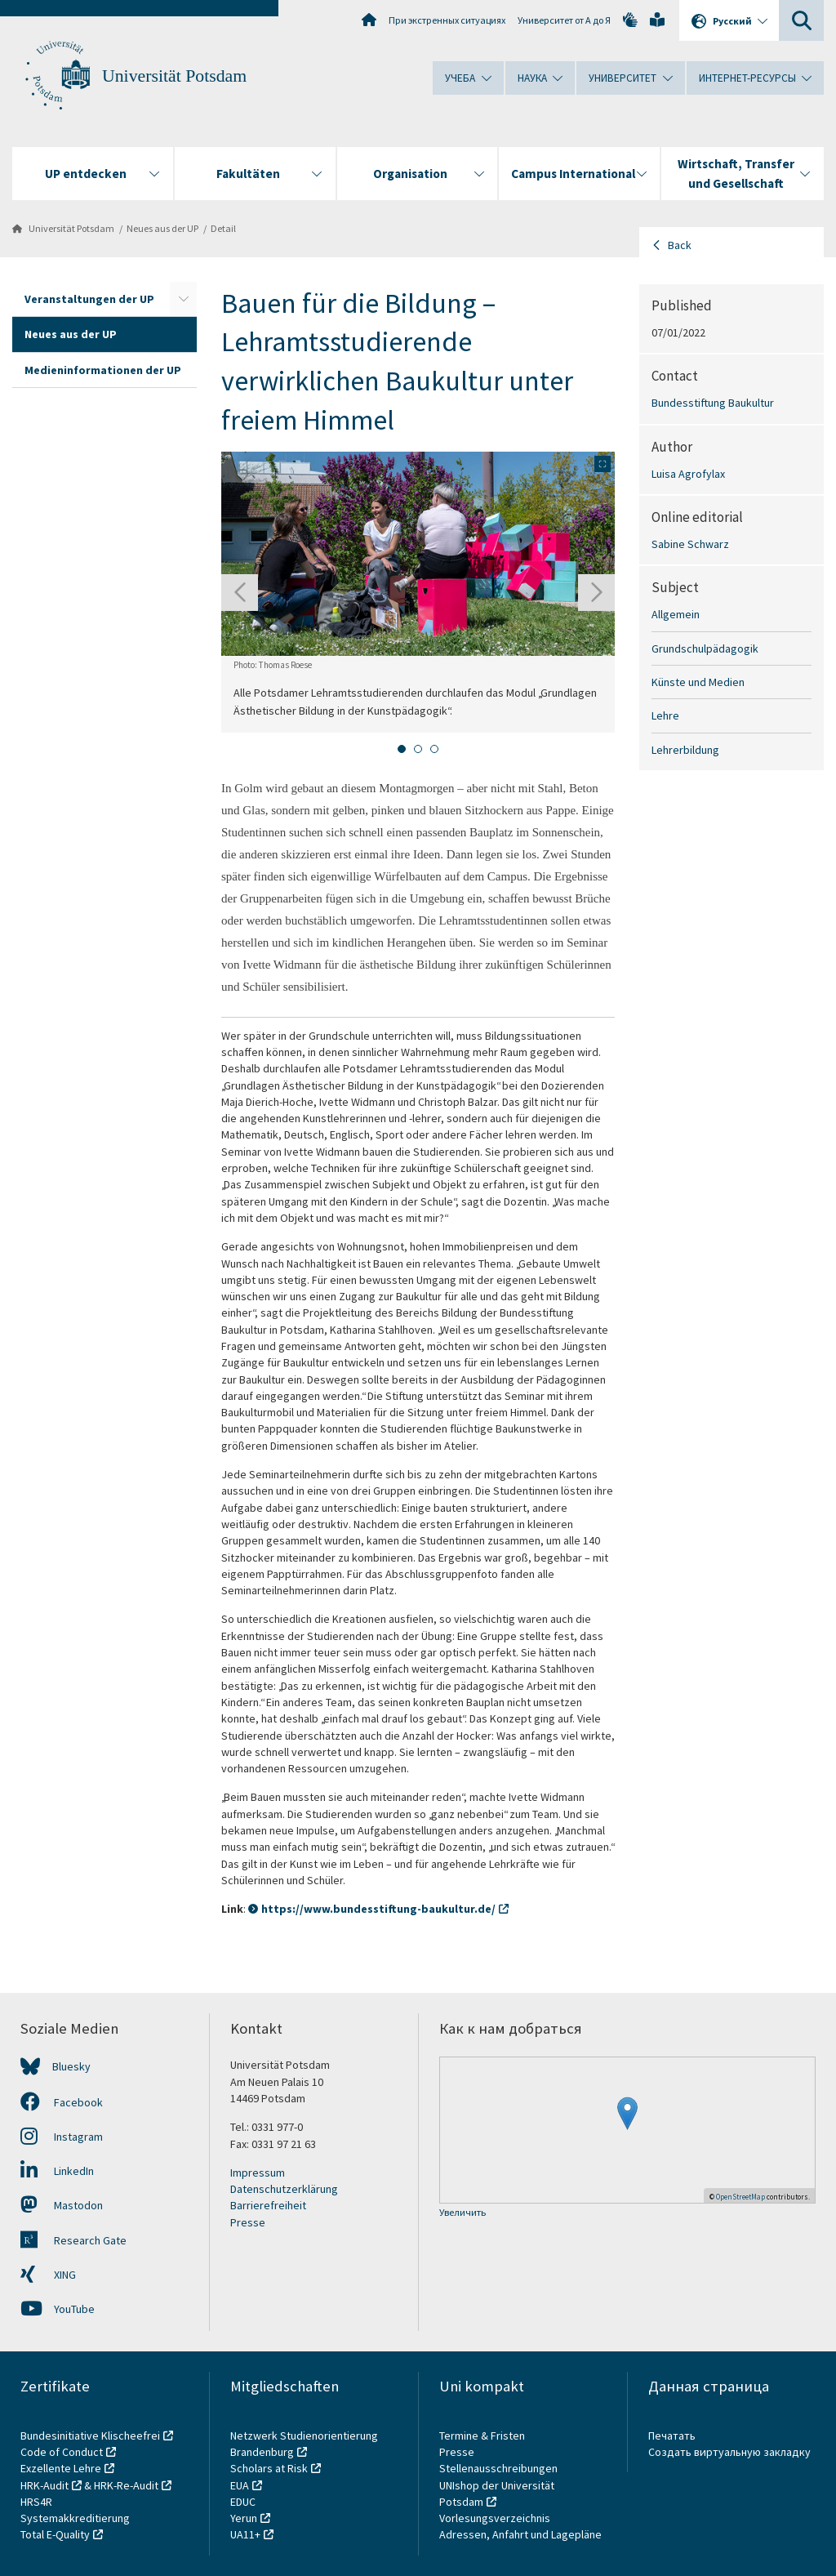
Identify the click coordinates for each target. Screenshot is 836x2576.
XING (48, 2274)
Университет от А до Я (564, 20)
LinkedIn (57, 2171)
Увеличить (462, 2213)
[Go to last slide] (239, 592)
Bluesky (71, 2066)
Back (679, 245)
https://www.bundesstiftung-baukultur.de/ (378, 1908)
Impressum (257, 2172)
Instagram (61, 2136)
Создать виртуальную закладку (729, 2452)
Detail (223, 228)
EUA (239, 2485)
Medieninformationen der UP (102, 370)
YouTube (57, 2309)
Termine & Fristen (483, 2435)
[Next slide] (596, 592)
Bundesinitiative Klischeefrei (90, 2435)
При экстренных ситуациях (447, 20)
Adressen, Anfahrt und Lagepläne (520, 2534)
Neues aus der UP (162, 228)
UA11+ (245, 2534)
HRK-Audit (44, 2485)
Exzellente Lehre (60, 2468)
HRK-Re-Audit (126, 2485)
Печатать (672, 2435)
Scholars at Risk (269, 2468)
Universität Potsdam (174, 76)
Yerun (243, 2518)
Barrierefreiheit (268, 2205)
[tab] (402, 749)
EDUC (243, 2501)
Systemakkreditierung (75, 2518)
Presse (247, 2222)
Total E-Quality (55, 2534)
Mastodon (61, 2205)
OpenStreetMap (740, 2196)
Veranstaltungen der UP (89, 299)
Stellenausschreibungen (498, 2468)
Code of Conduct (61, 2452)
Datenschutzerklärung (284, 2189)
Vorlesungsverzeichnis (496, 2518)
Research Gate (73, 2240)
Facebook (61, 2102)
